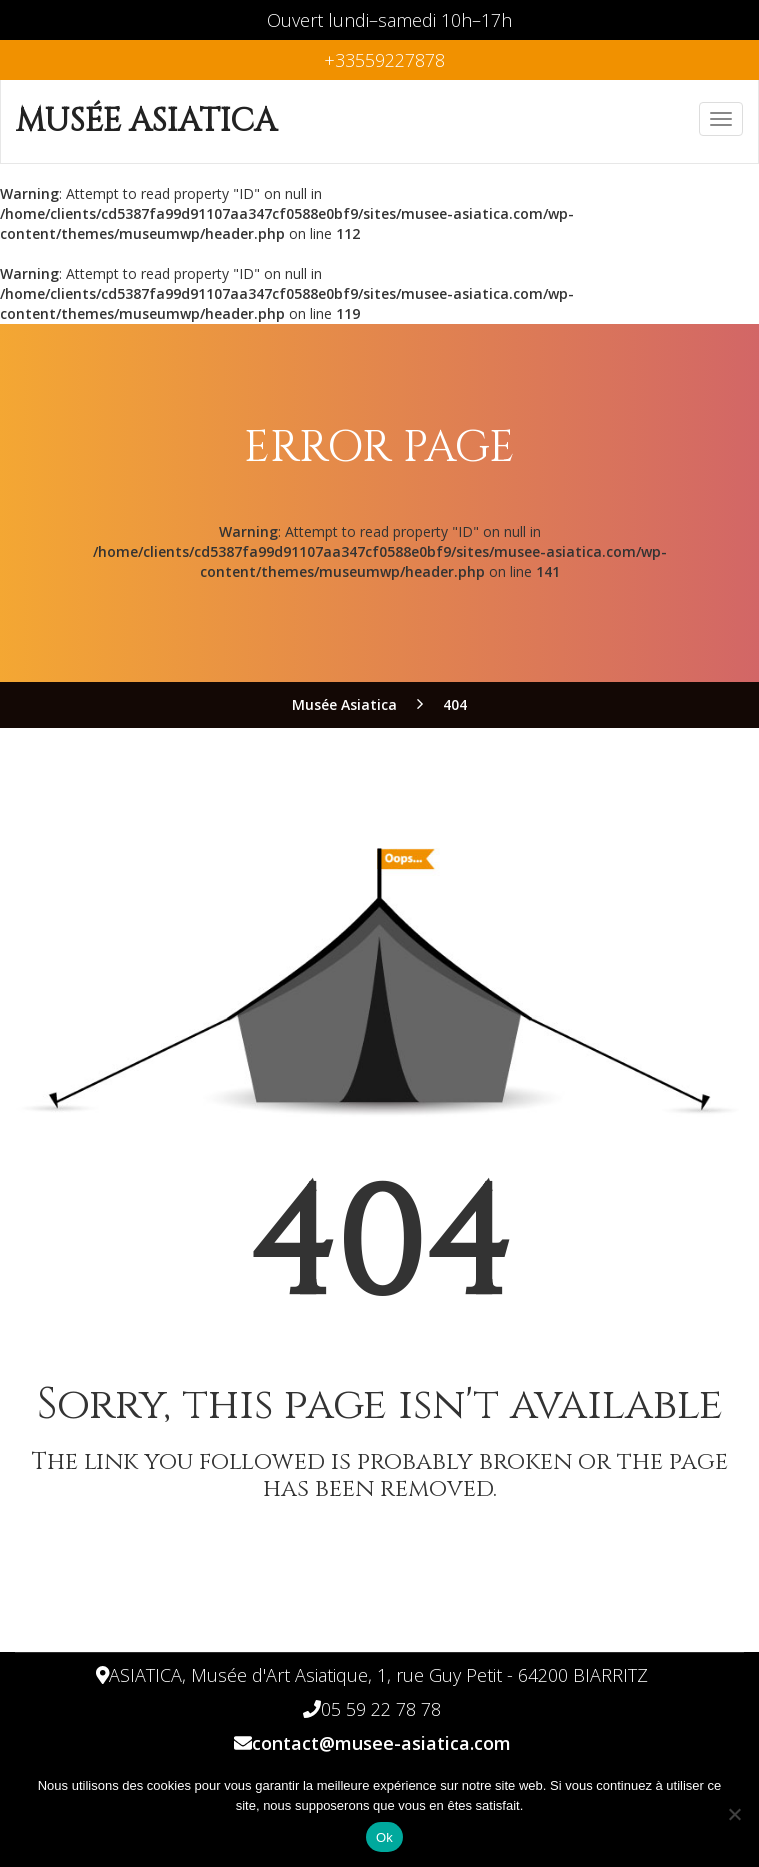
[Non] (734, 1814)
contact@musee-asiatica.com (381, 1743)
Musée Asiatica (146, 121)
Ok (384, 1837)
